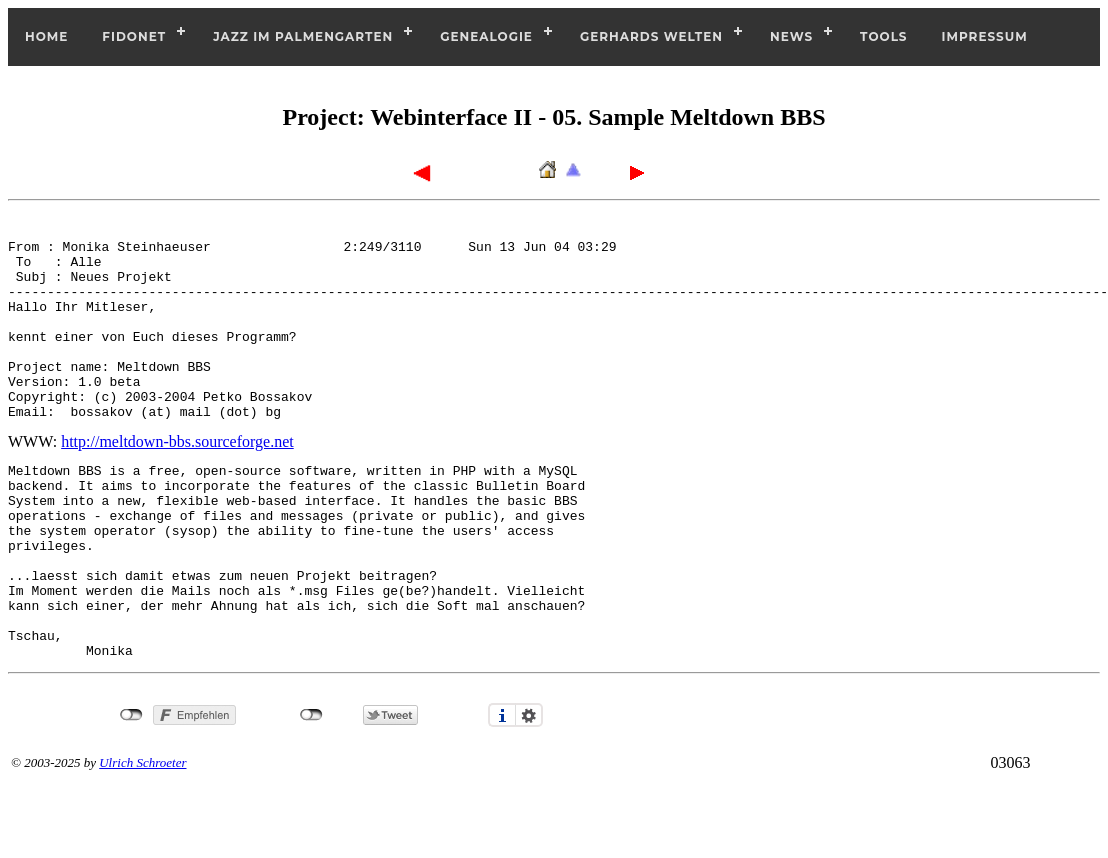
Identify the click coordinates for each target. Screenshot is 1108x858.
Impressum (985, 36)
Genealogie (486, 36)
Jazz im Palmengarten (303, 36)
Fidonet (134, 36)
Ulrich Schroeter (142, 837)
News (791, 36)
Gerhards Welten (651, 36)
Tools (883, 36)
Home (46, 36)
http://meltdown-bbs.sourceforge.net (177, 477)
